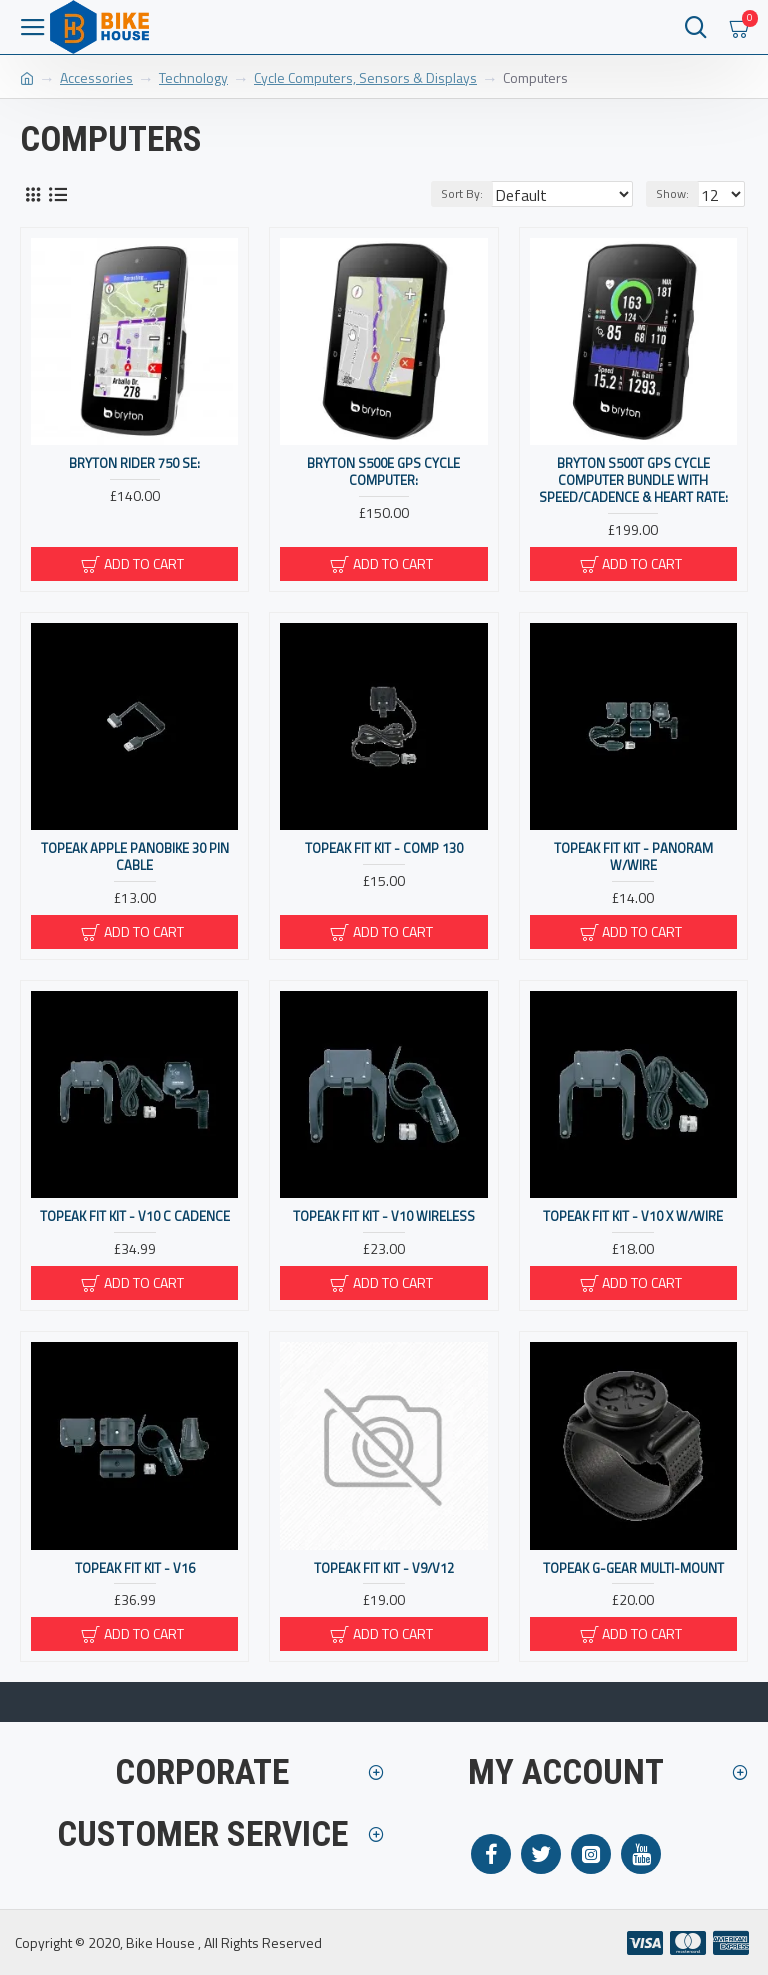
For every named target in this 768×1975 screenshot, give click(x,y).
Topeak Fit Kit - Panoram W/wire (633, 857)
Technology (193, 77)
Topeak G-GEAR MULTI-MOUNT (633, 1568)
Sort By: (462, 193)
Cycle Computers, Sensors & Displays (365, 77)
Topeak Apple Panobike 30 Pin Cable (135, 857)
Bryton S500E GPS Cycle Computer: (383, 472)
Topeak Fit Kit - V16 (135, 1568)
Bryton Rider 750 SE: (134, 463)
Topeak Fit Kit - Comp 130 (384, 848)
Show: (672, 193)
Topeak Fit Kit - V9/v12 (384, 1568)
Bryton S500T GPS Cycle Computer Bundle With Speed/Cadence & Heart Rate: (633, 480)
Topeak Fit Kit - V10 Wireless (384, 1216)
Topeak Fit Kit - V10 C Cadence (135, 1216)
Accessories (96, 77)
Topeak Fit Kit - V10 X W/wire (633, 1216)
